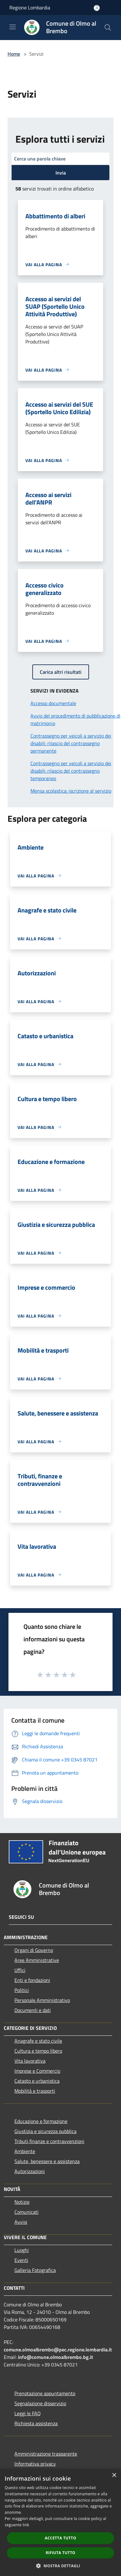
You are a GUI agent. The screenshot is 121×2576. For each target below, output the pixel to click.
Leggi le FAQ (27, 2413)
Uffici (19, 1970)
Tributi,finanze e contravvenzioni (49, 2141)
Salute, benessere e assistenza (47, 2161)
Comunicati (26, 2212)
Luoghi (21, 2250)
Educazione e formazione (40, 2121)
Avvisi (20, 2222)
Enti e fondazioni (32, 1980)
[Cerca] (108, 27)
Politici (21, 1990)
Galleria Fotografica (35, 2270)
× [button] (114, 2475)
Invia (60, 172)
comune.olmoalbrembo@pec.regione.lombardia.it (58, 2349)
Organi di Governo (33, 1950)
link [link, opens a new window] (26, 2525)
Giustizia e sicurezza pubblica (45, 2131)
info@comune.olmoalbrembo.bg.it (55, 2357)
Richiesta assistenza (36, 2423)
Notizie (21, 2202)
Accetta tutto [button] (60, 2538)
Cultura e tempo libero (38, 2051)
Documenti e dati (32, 2010)
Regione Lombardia (29, 7)
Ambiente (24, 2151)
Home (14, 54)
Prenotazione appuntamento (44, 2393)
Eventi (21, 2260)
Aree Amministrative (36, 1960)
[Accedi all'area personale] (97, 8)
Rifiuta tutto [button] (61, 2552)
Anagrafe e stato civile (38, 2041)
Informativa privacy (35, 2463)
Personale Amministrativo (42, 2000)
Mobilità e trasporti (34, 2091)
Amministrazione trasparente (45, 2453)
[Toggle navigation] (12, 27)
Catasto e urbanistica (37, 2081)
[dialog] (60, 2522)
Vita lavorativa (29, 2061)
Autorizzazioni (29, 2171)
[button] (60, 2566)
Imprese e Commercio (37, 2071)
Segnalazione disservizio (40, 2403)
